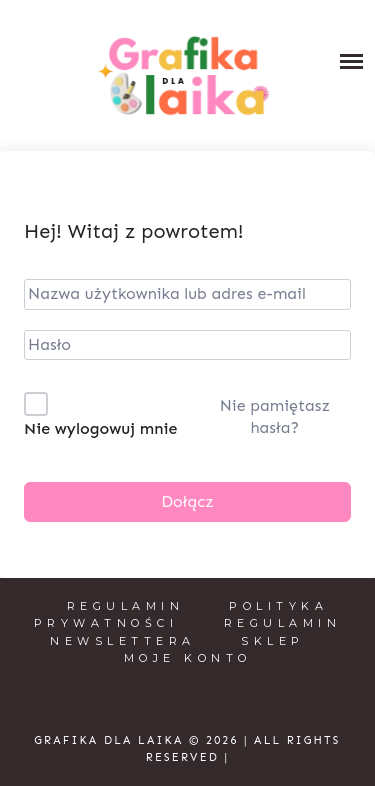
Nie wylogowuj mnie (100, 428)
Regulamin (126, 606)
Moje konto (188, 658)
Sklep (273, 641)
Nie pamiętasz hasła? (275, 416)
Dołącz (187, 501)
